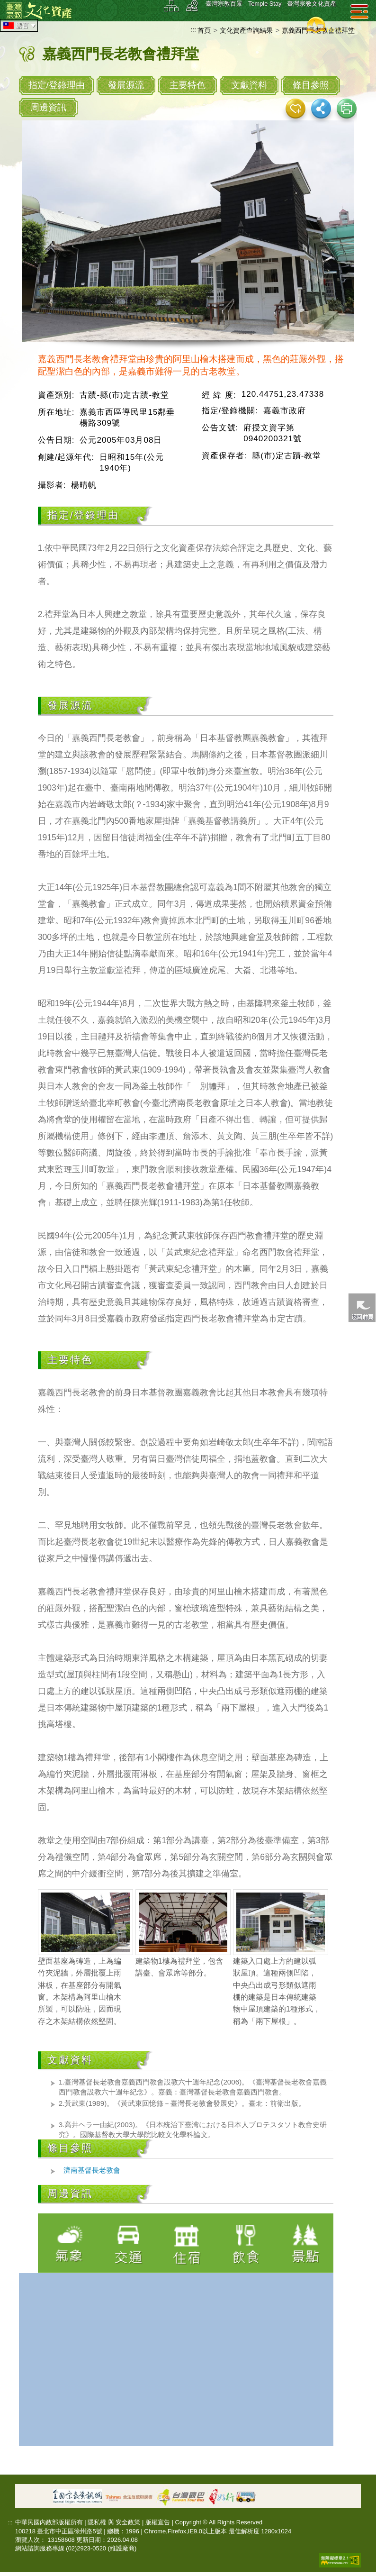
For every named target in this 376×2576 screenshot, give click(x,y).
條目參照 (311, 85)
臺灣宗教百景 (224, 3)
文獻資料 (249, 85)
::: (193, 30)
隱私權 (97, 2522)
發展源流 (126, 85)
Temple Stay (264, 3)
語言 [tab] (20, 25)
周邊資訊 (48, 107)
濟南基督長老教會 (91, 2170)
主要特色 (188, 85)
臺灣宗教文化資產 (311, 3)
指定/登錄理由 (56, 85)
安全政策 (128, 2522)
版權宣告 (157, 2522)
